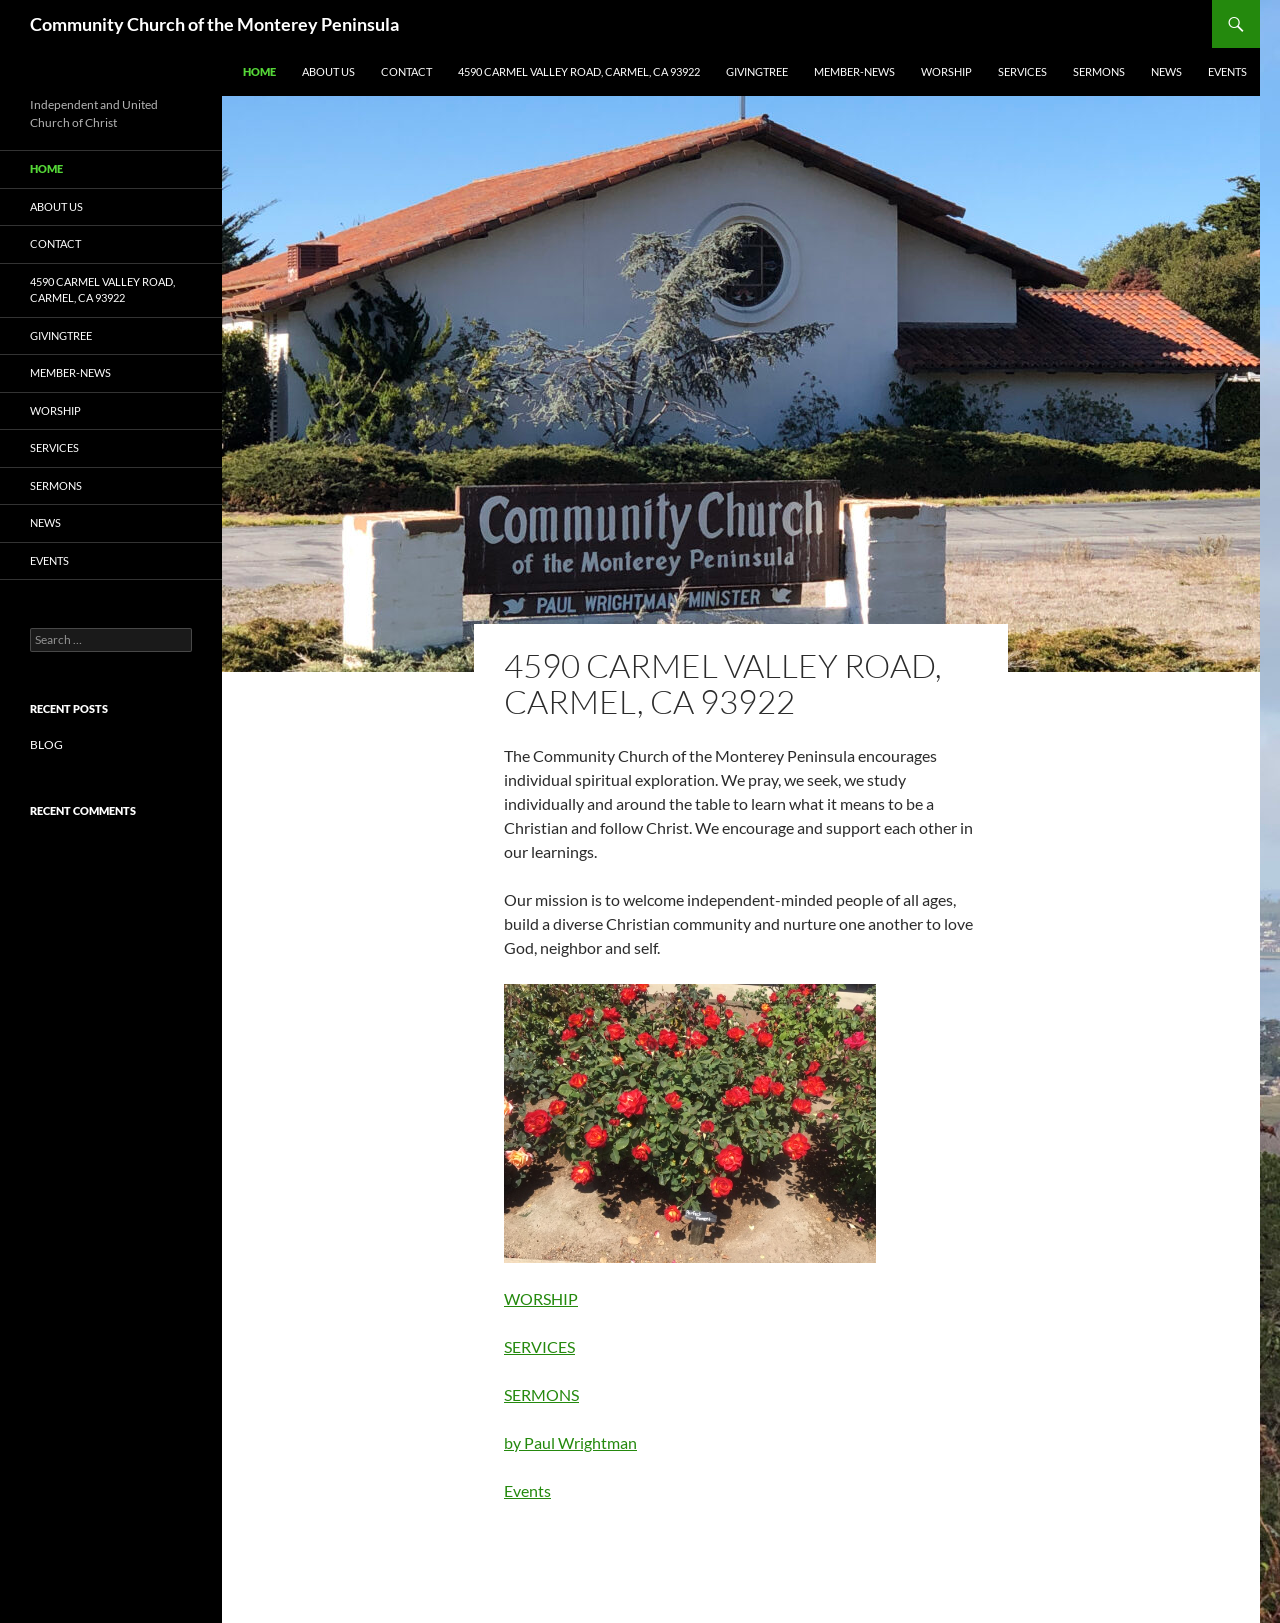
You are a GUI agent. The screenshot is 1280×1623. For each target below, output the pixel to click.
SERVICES (1022, 71)
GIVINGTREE (757, 71)
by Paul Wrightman (570, 1442)
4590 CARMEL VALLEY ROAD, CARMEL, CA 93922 (579, 71)
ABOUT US (328, 71)
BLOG (46, 744)
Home (259, 71)
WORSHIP (946, 71)
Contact (406, 71)
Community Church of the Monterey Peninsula (214, 24)
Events (1227, 71)
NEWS (1166, 71)
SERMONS (1099, 71)
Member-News (854, 71)
